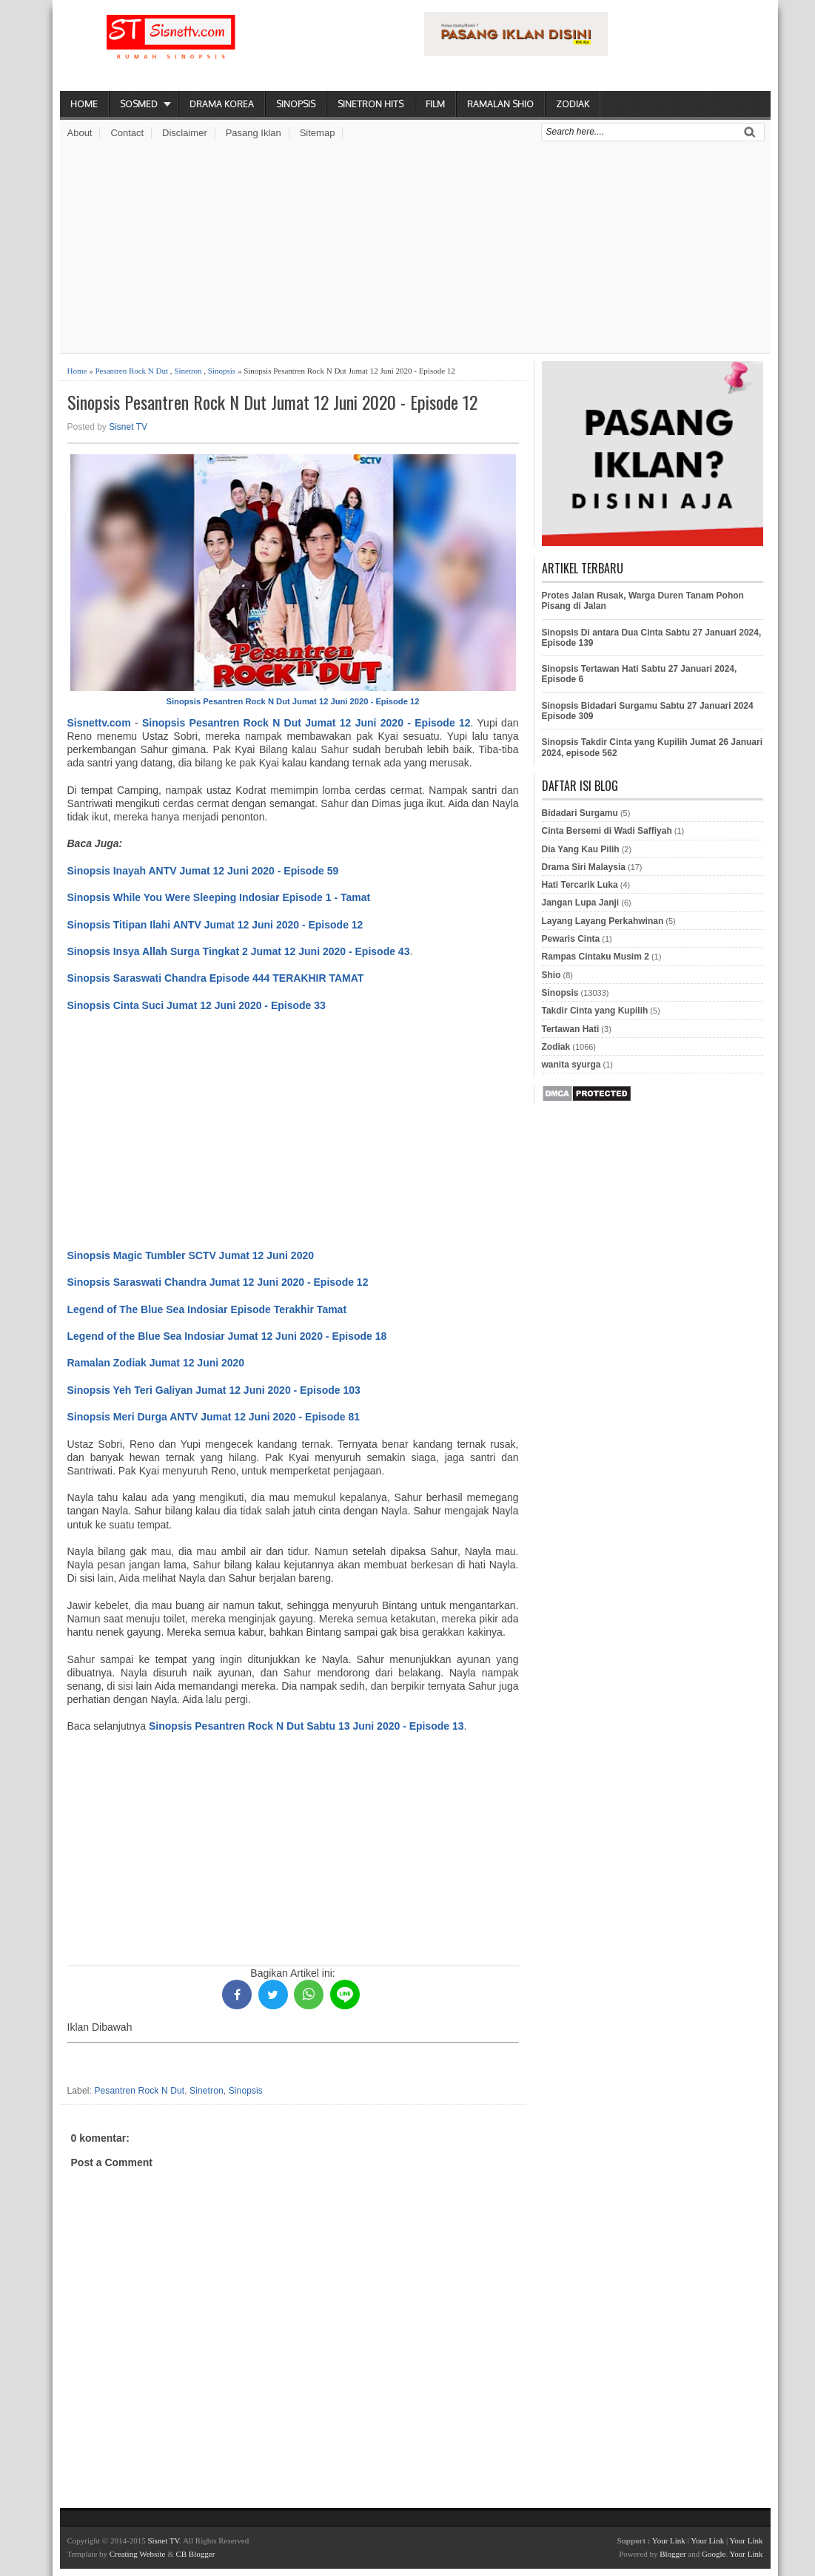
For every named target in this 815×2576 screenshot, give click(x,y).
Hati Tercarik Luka (580, 885)
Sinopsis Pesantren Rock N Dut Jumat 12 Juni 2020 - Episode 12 (272, 402)
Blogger (672, 2553)
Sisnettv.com (99, 723)
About (80, 132)
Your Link (668, 2540)
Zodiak (572, 103)
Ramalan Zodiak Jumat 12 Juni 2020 (156, 1363)
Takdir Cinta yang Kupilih (595, 1010)
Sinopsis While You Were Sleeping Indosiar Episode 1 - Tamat (219, 897)
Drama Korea (222, 103)
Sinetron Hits (370, 103)
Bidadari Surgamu (580, 813)
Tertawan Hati (571, 1029)
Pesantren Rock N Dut (131, 370)
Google (713, 2553)
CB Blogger (195, 2553)
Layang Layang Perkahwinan (603, 921)
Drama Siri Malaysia (583, 867)
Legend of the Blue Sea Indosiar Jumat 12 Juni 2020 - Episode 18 (227, 1336)
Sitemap (317, 132)
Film (435, 103)
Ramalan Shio (500, 103)
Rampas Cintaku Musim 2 (595, 956)
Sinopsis (295, 103)
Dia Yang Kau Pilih (581, 849)
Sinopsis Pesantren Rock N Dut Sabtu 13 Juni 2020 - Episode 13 (306, 1726)
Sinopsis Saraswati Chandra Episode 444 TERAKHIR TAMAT (215, 978)
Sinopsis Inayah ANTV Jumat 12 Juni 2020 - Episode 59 (203, 871)
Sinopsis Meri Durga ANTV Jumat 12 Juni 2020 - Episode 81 (213, 1417)
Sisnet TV (128, 427)
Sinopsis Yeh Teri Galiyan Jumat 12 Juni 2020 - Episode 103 (213, 1390)
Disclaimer (184, 132)
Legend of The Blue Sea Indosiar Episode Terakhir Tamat (207, 1309)
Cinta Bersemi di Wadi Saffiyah (607, 831)
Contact (127, 132)
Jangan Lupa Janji (581, 902)
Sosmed (139, 103)
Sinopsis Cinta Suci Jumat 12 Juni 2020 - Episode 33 (196, 1005)
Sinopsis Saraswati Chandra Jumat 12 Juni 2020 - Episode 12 (218, 1282)
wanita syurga (571, 1064)
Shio (551, 975)
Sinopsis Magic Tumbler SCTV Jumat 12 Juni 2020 (191, 1255)
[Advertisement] (415, 249)
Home (84, 103)
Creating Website (138, 2553)
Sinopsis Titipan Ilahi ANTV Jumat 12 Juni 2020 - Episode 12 (215, 925)
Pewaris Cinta (571, 939)
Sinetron (187, 370)
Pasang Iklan (253, 132)
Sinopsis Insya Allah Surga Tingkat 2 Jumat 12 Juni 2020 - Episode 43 (238, 951)
